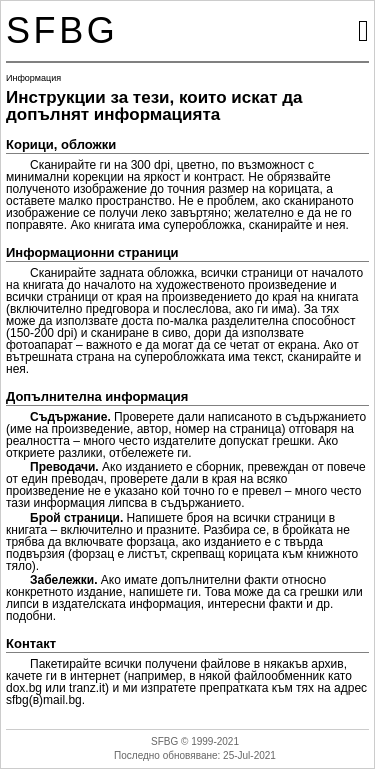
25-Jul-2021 (249, 755)
